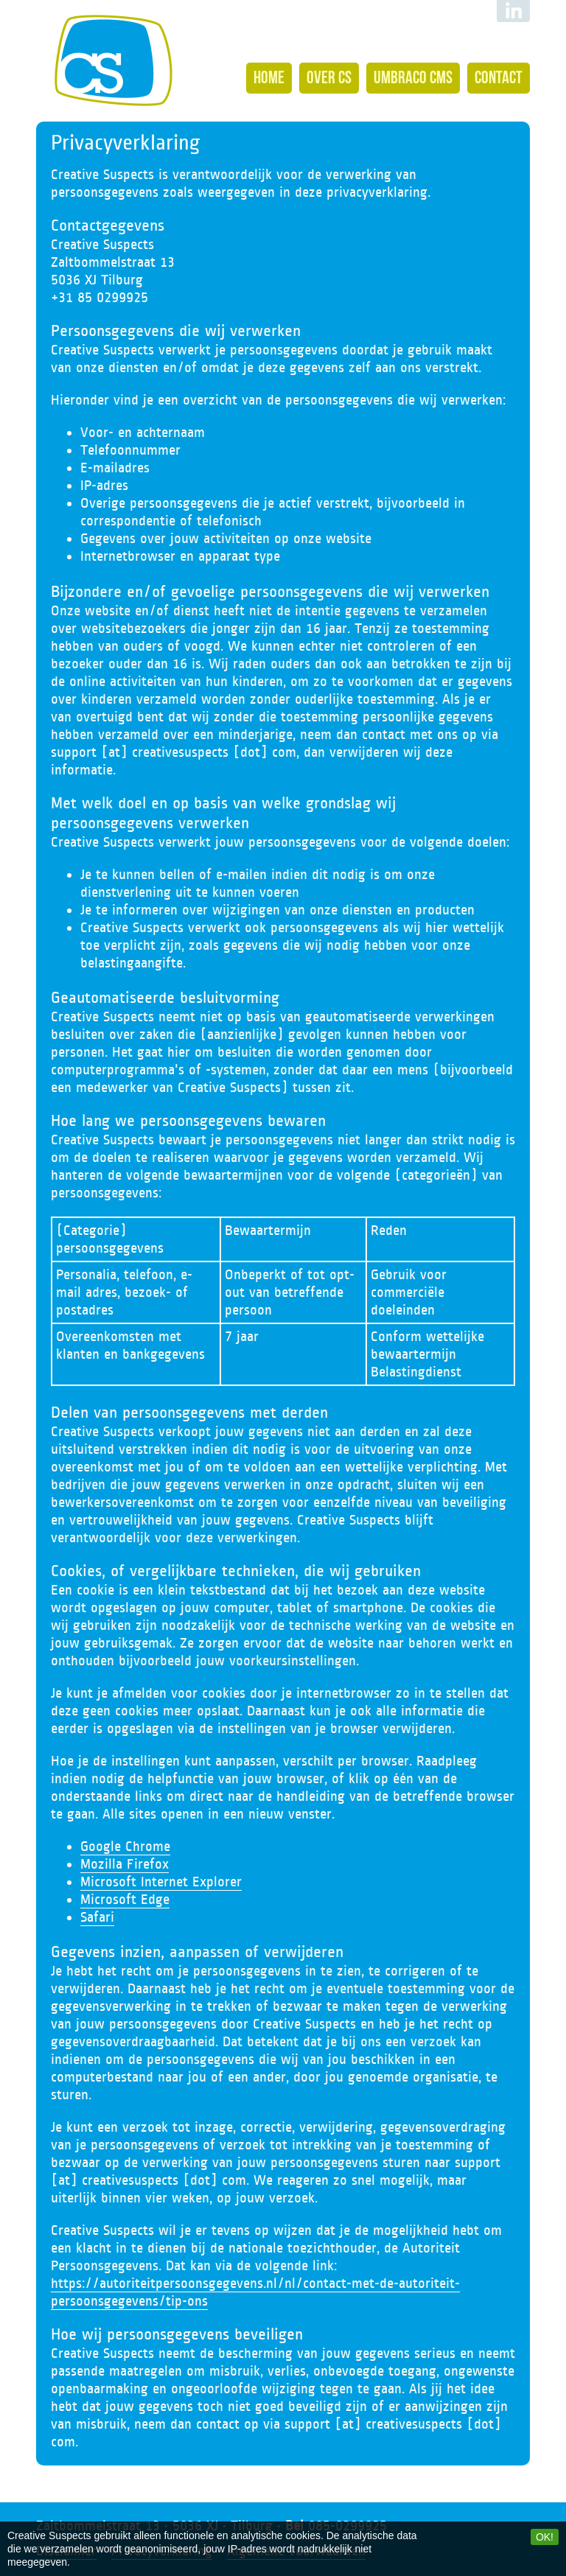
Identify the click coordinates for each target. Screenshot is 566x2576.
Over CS (329, 77)
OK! (544, 2537)
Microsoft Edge (125, 1899)
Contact (499, 77)
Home (269, 77)
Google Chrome (125, 1846)
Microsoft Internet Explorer (161, 1882)
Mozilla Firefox (124, 1864)
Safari (97, 1917)
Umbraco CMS (413, 77)
